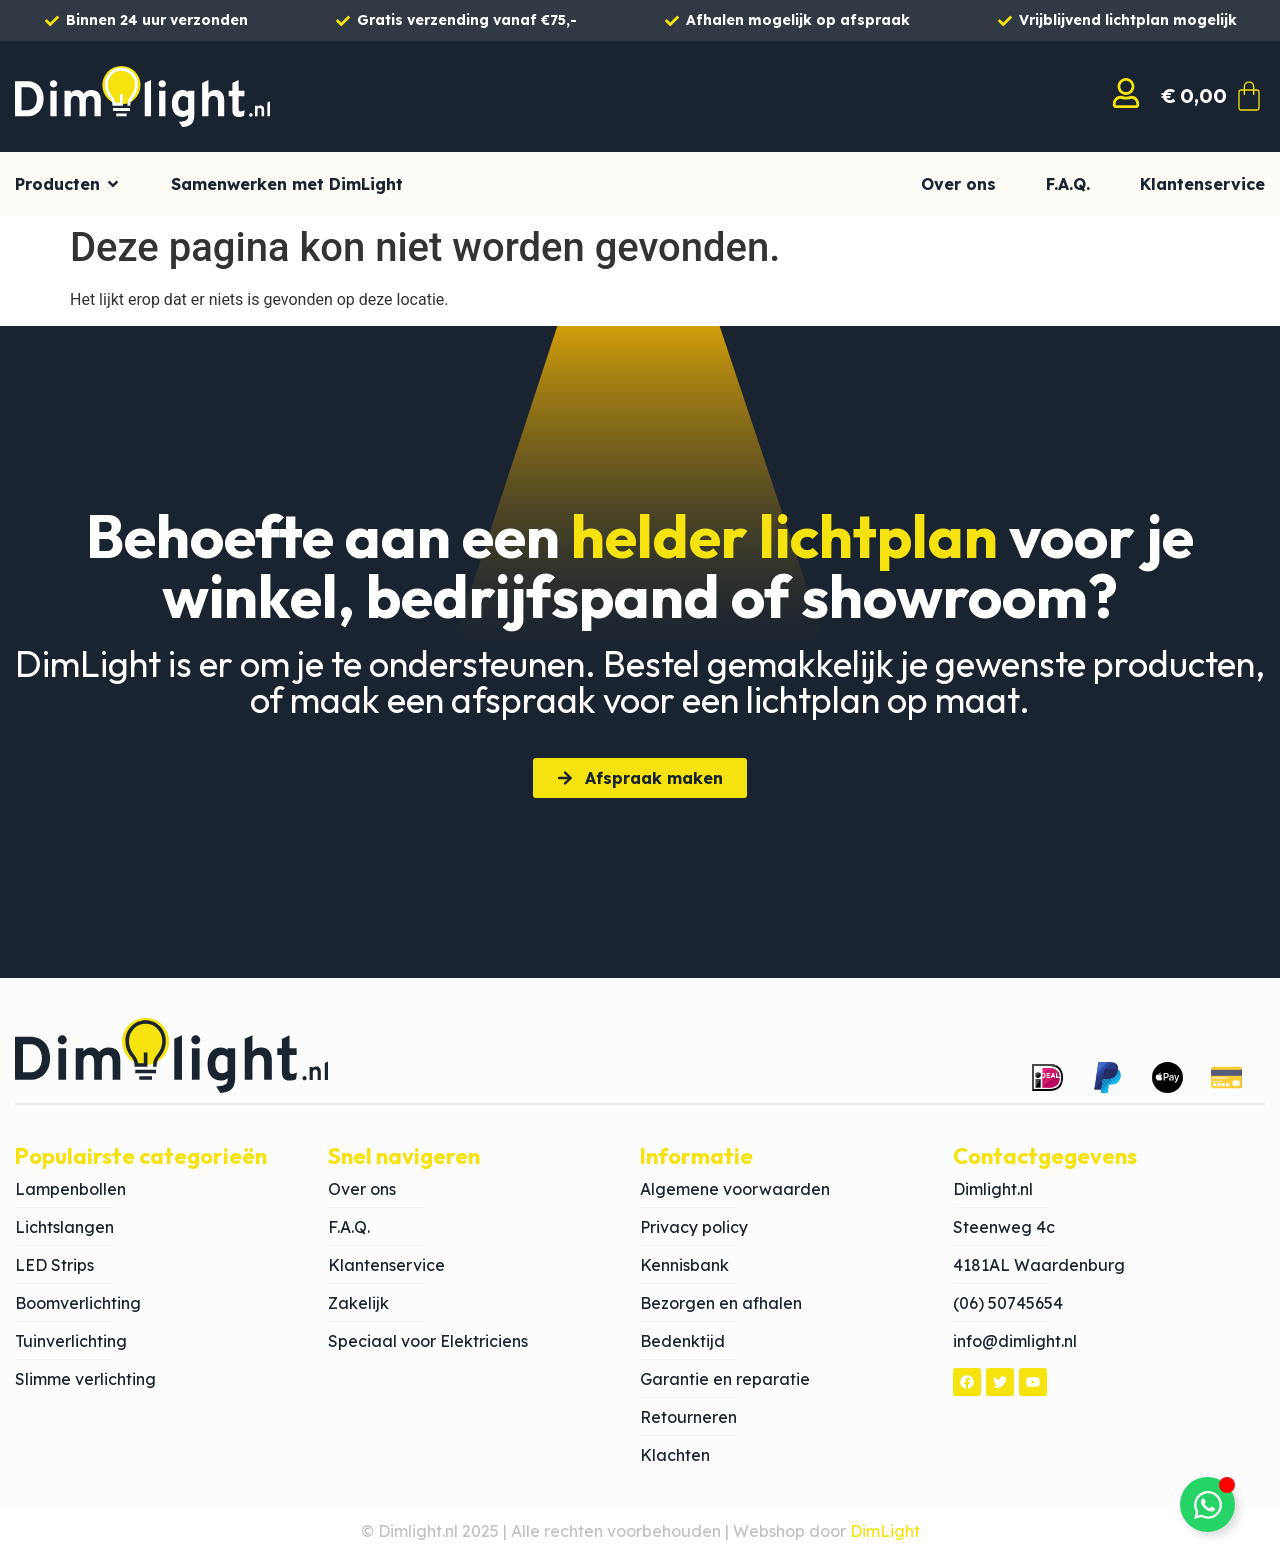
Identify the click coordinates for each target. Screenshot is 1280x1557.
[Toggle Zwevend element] (1207, 1504)
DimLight (885, 1531)
